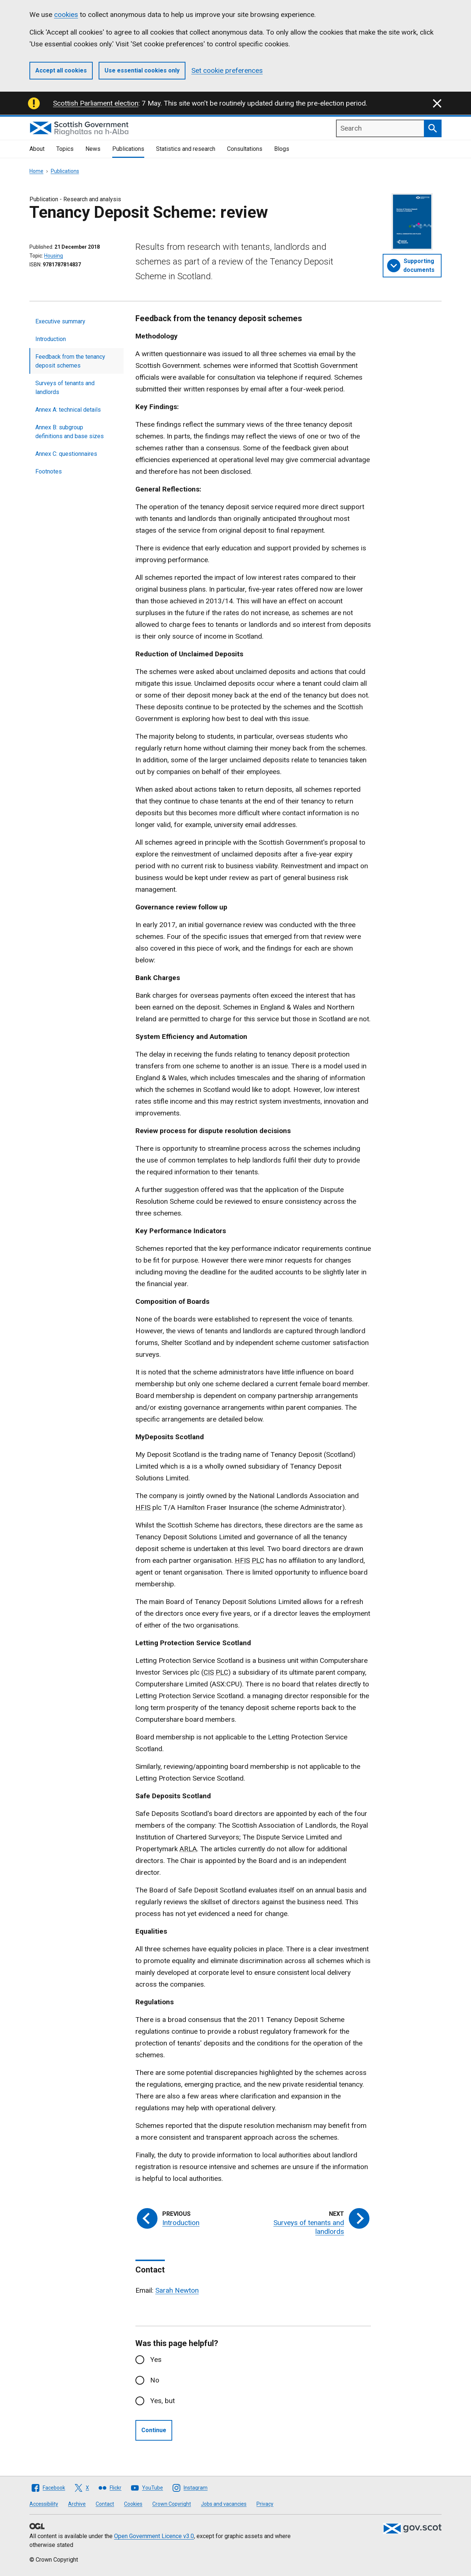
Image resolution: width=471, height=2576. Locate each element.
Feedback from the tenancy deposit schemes (70, 361)
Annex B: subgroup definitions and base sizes (69, 432)
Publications (128, 148)
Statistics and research (185, 148)
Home (36, 171)
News (92, 148)
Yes (156, 2359)
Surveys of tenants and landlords (65, 387)
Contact (105, 2504)
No (154, 2380)
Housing (53, 256)
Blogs (281, 148)
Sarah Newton (177, 2290)
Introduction (50, 339)
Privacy (264, 2504)
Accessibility (43, 2504)
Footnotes (48, 471)
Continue (153, 2430)
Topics (65, 148)
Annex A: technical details (68, 409)
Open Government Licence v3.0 (154, 2536)
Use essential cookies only (142, 70)
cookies (66, 14)
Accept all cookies (61, 70)
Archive (77, 2504)
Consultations (244, 148)
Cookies (133, 2504)
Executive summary (60, 321)
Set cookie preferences (227, 70)
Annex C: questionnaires (66, 453)
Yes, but (162, 2400)
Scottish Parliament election (95, 103)
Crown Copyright (171, 2504)
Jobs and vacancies (224, 2504)
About (37, 148)
